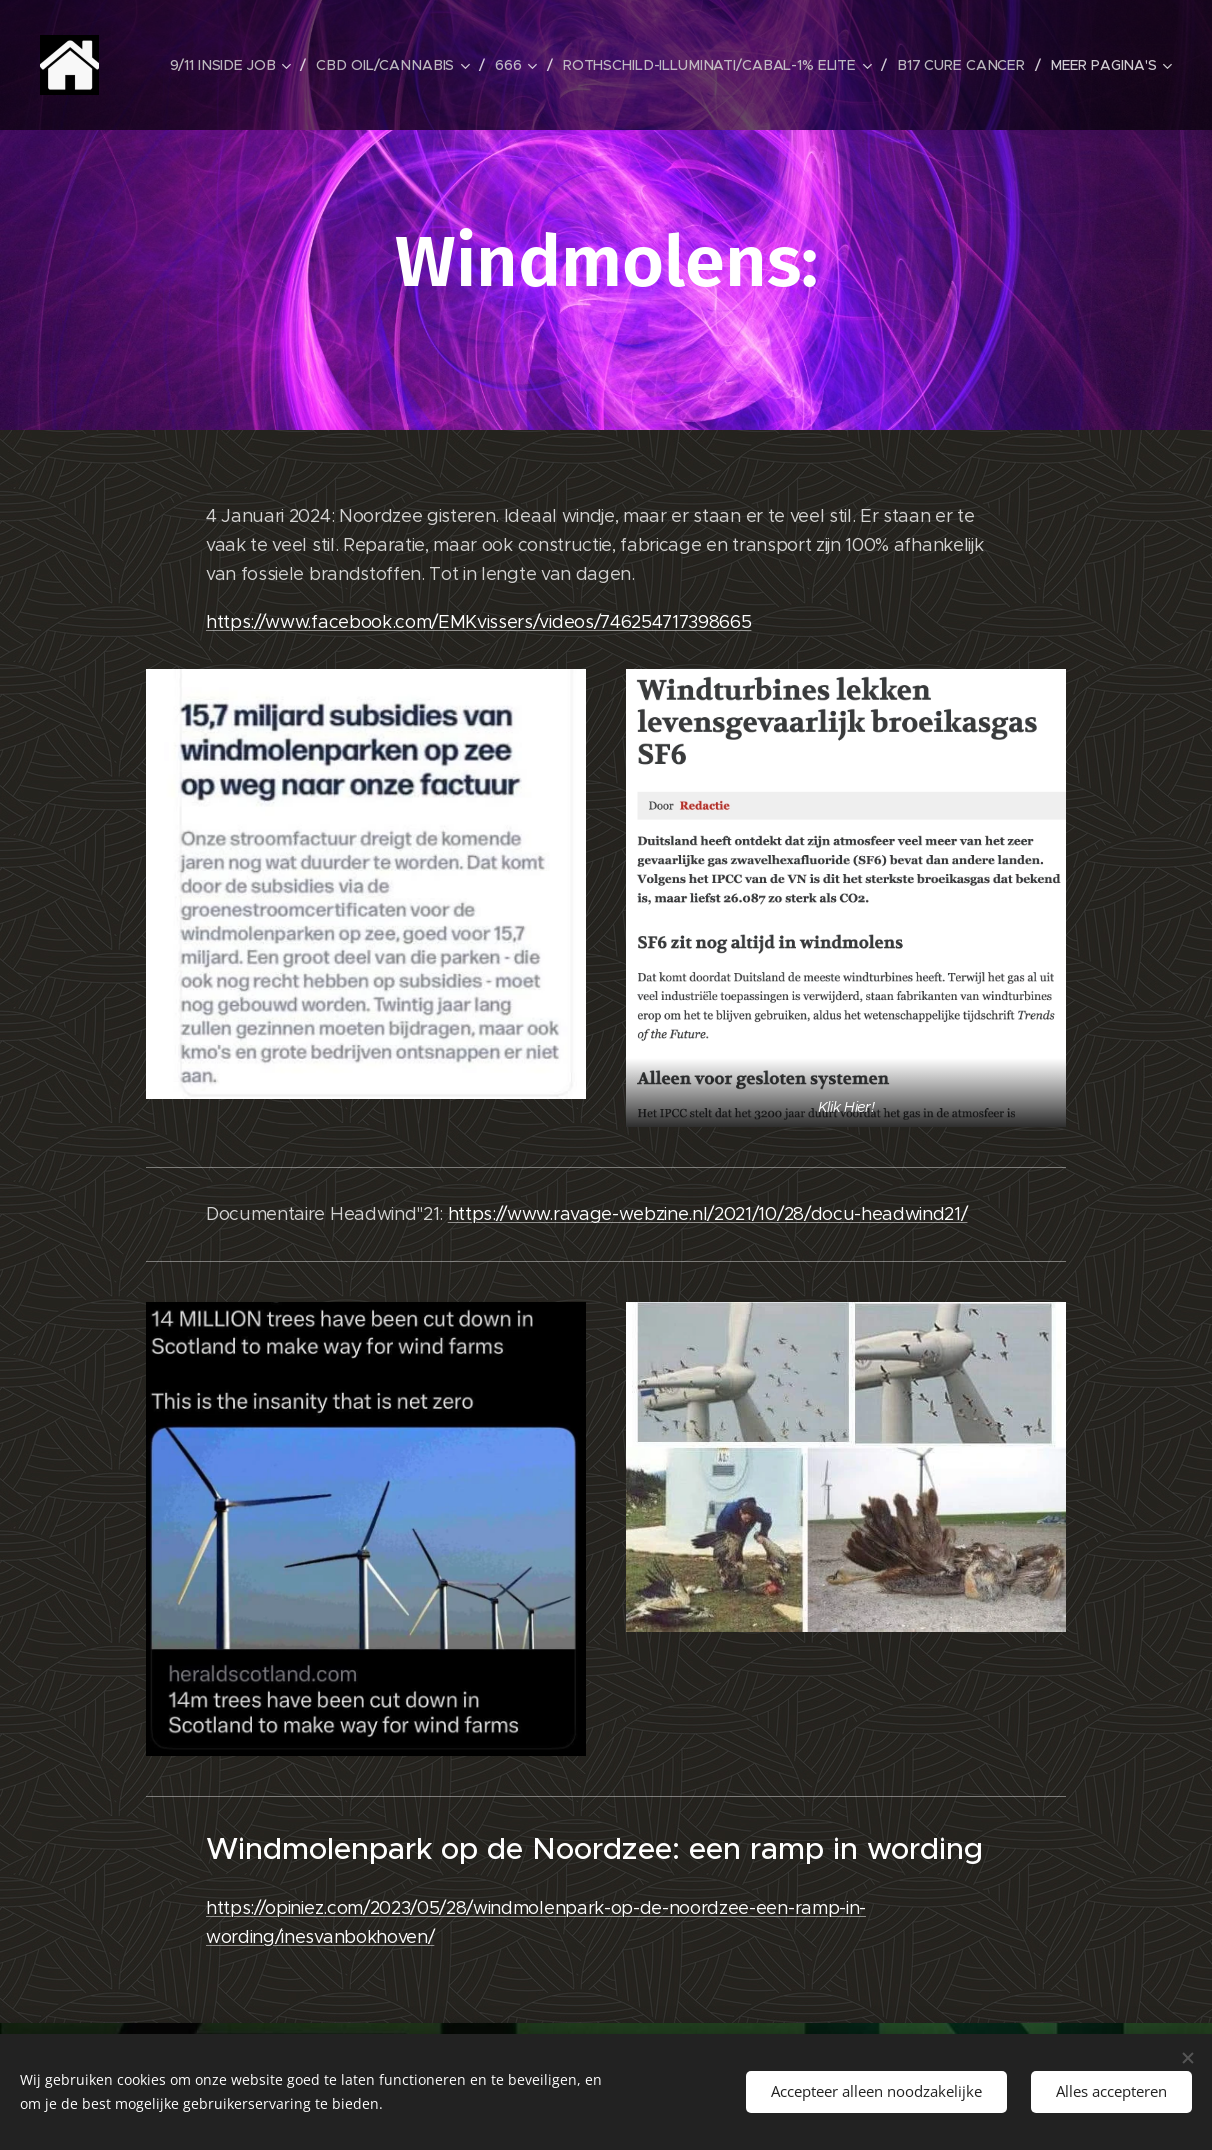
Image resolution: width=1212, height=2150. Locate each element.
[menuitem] (242, 65)
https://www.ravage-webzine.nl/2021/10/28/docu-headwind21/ (708, 1214)
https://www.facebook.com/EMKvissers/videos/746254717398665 (478, 622)
